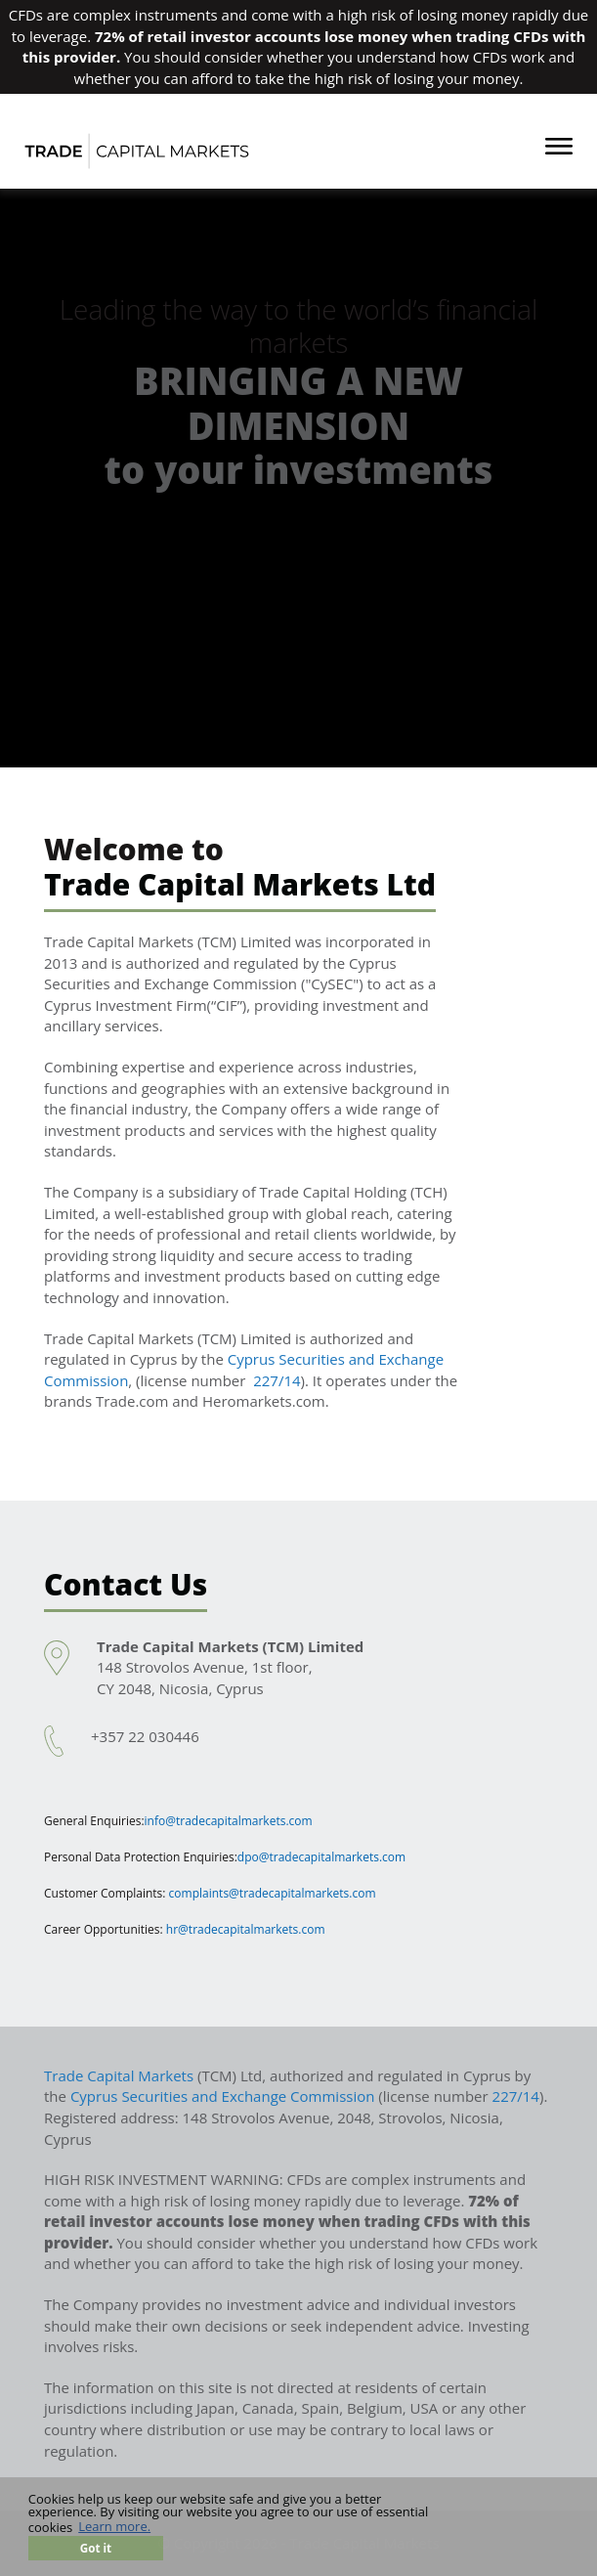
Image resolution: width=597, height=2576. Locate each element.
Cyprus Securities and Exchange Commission (222, 2096)
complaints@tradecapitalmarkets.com (272, 1893)
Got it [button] (95, 2547)
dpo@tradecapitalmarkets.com (321, 1857)
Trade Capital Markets (118, 2075)
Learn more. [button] (114, 2527)
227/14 (276, 1380)
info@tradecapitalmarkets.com (229, 1820)
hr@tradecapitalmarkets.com (245, 1929)
